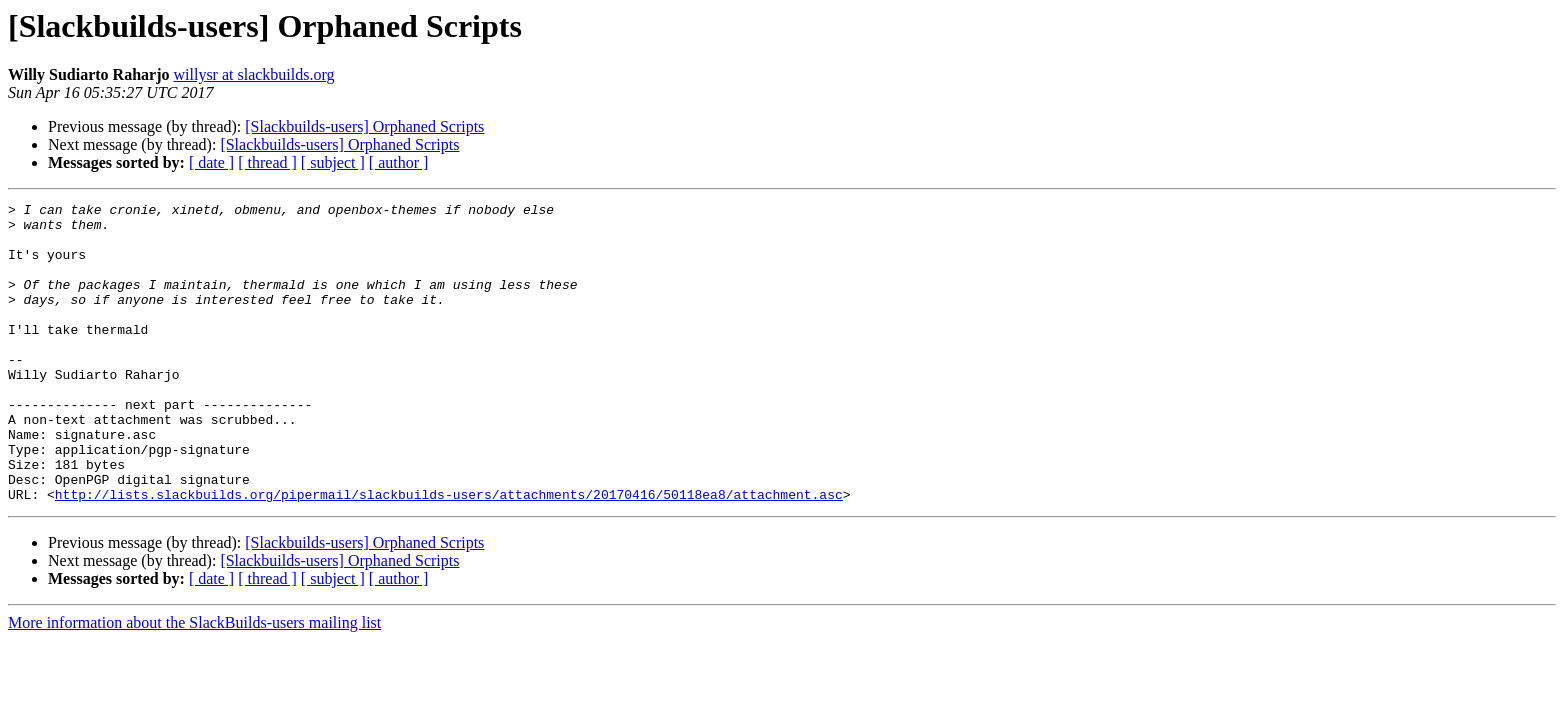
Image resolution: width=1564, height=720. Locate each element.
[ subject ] (333, 162)
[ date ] (211, 162)
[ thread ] (267, 162)
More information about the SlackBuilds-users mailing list (194, 682)
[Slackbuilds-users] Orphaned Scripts (364, 126)
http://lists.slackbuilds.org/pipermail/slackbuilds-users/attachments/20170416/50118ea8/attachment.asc (449, 554)
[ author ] (399, 162)
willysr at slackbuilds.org (254, 74)
